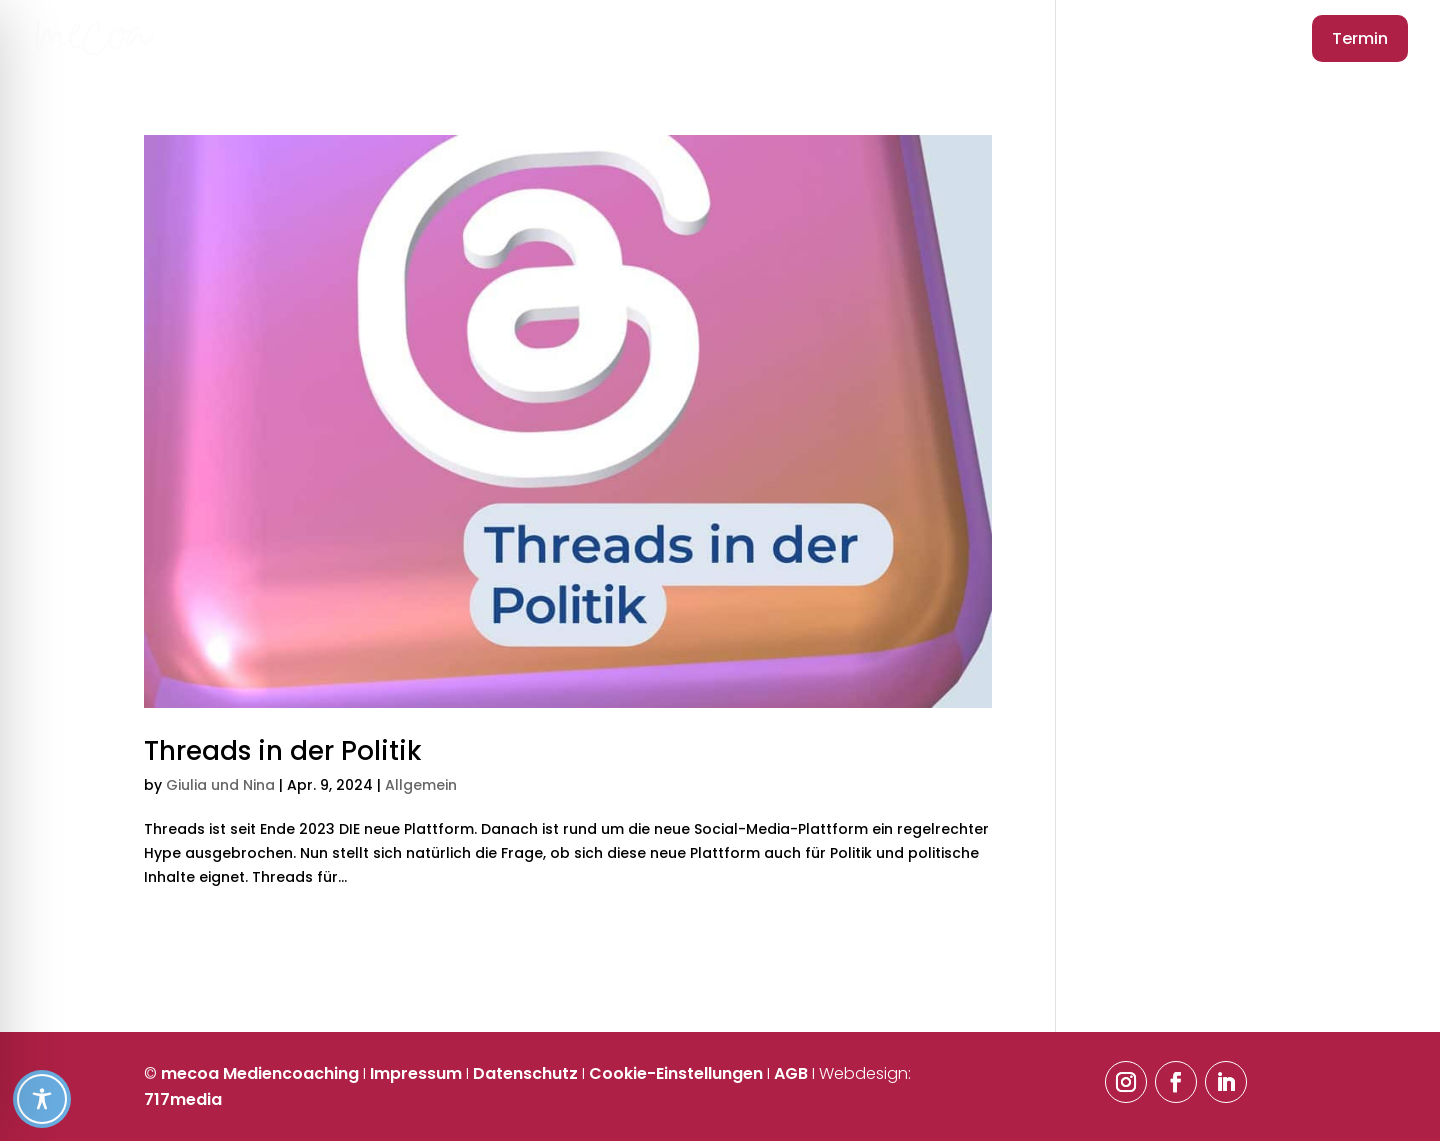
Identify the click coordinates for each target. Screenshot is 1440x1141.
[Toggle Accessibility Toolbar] (718, 1099)
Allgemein (421, 785)
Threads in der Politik (283, 751)
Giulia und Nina (220, 785)
